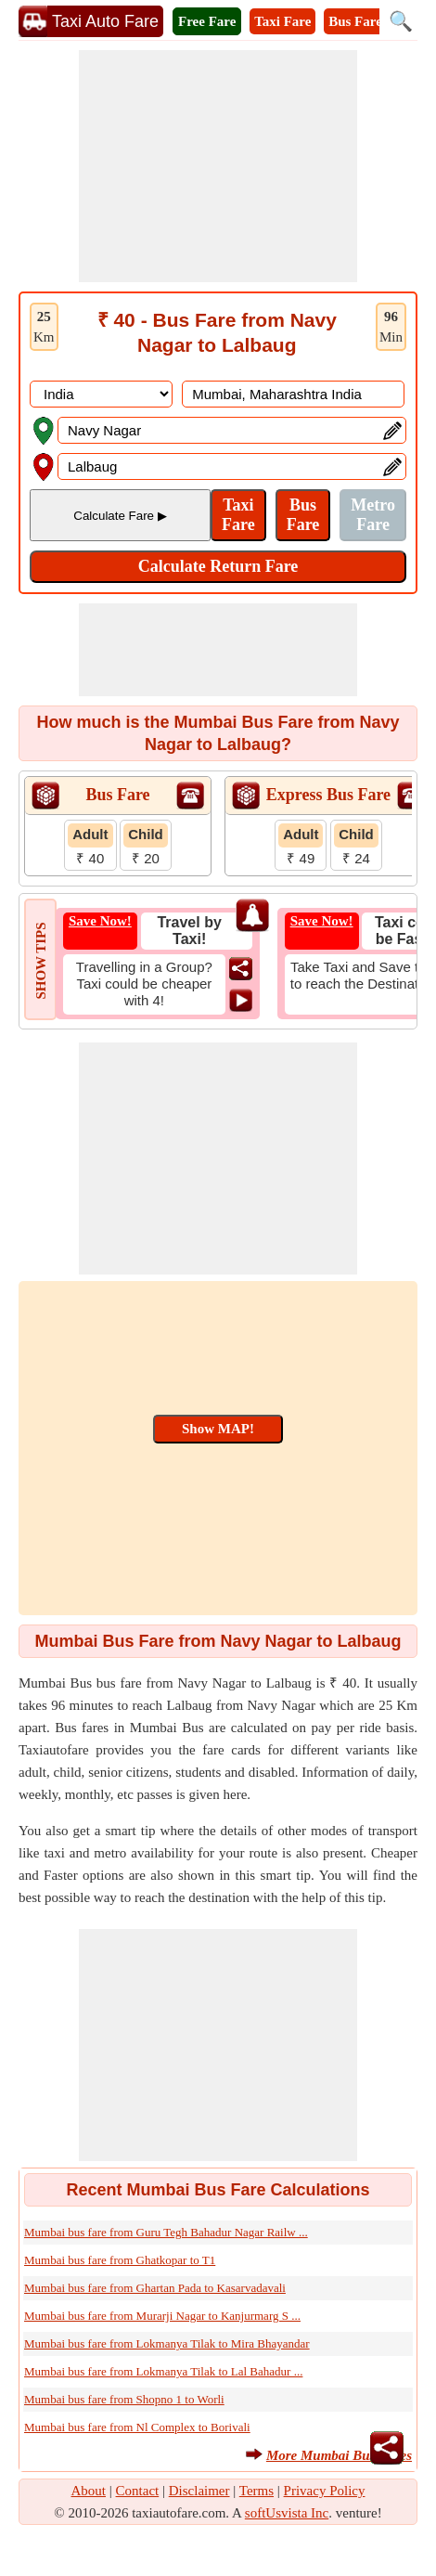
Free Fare (207, 21)
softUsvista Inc (286, 2512)
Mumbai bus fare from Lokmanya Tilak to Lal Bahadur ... (163, 2371)
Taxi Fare (282, 21)
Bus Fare (355, 21)
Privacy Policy (324, 2490)
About (89, 2490)
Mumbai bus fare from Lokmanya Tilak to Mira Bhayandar (167, 2343)
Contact (138, 2490)
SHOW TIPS (40, 960)
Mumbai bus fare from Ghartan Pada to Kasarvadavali (155, 2288)
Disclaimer (199, 2490)
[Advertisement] (218, 166)
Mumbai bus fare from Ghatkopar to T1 (119, 2260)
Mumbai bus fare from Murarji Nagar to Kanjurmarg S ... (162, 2316)
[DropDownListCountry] (101, 394)
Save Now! (100, 920)
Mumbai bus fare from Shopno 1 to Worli (124, 2399)
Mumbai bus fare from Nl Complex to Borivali (137, 2427)
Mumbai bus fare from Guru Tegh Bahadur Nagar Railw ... (166, 2232)
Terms (256, 2490)
